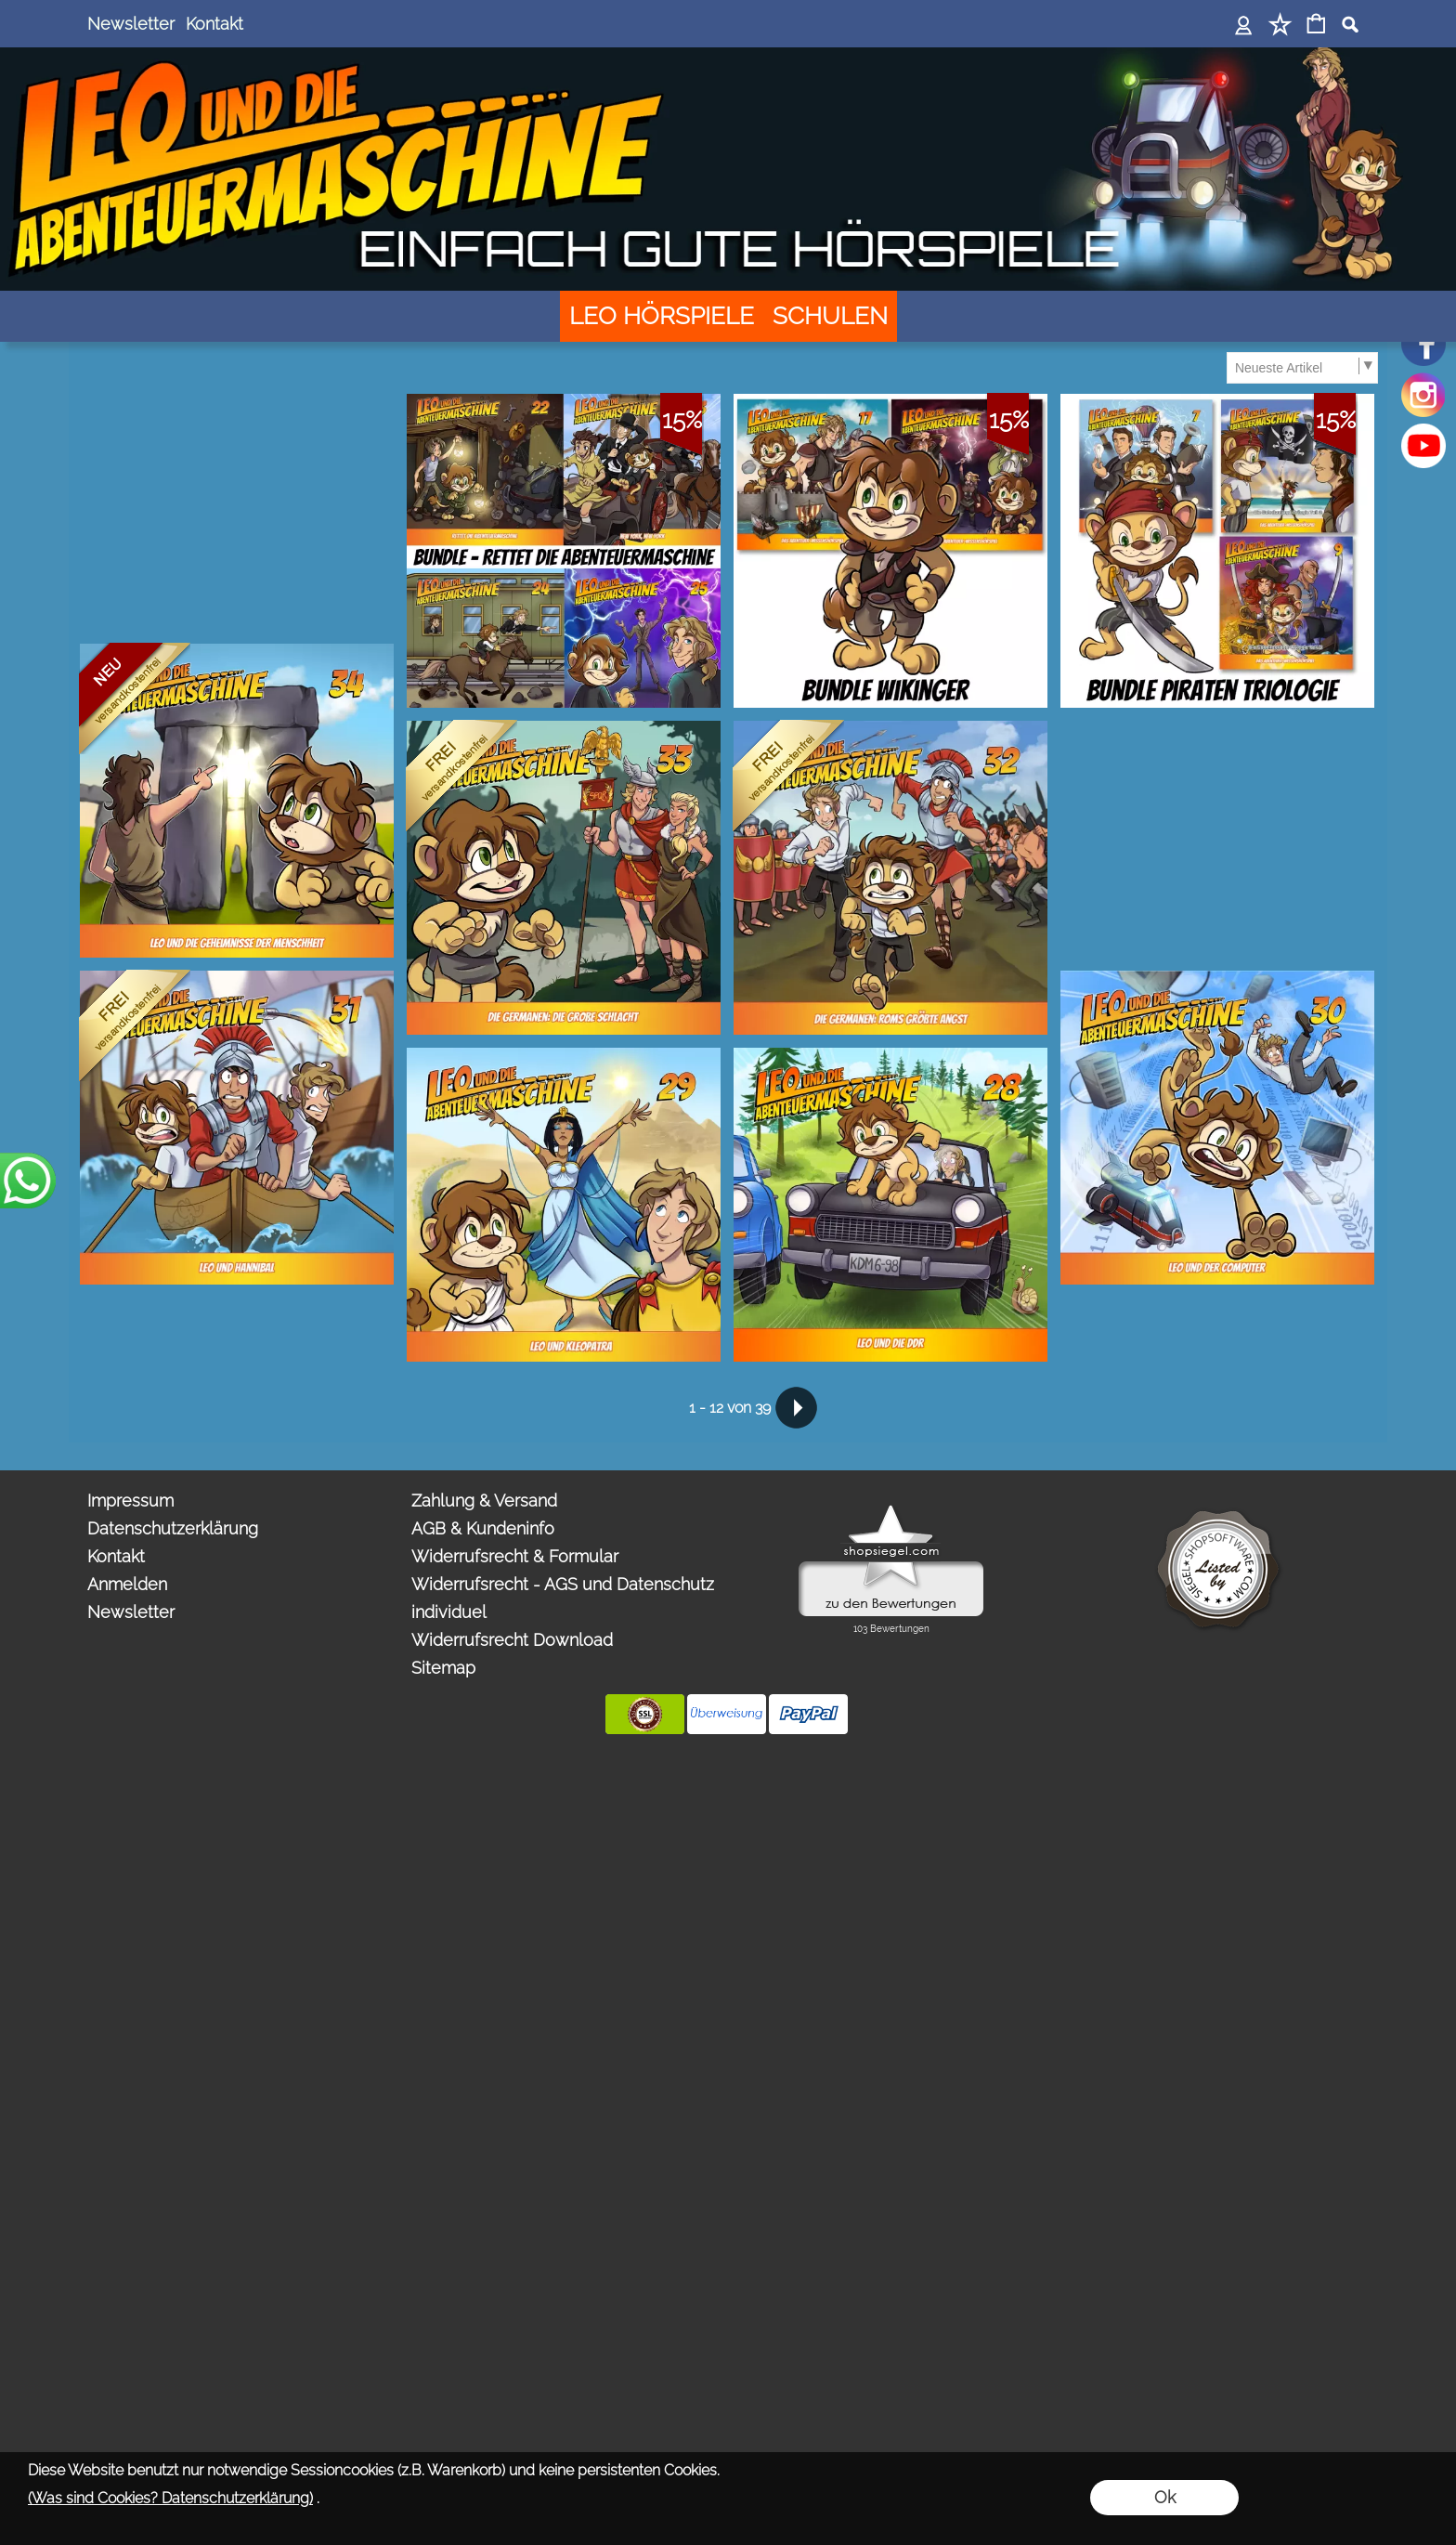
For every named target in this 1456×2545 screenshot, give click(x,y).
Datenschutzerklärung (172, 1528)
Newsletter (131, 23)
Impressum (130, 1500)
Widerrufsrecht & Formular (514, 1556)
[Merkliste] (1280, 25)
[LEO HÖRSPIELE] (661, 316)
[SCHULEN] (830, 316)
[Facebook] (1423, 343)
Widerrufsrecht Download (512, 1640)
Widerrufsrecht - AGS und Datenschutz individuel (562, 1598)
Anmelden (127, 1584)
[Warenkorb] (1316, 25)
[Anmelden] (1243, 25)
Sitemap (443, 1667)
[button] (1349, 24)
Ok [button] (1165, 2497)
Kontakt (214, 23)
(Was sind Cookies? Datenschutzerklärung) (170, 2498)
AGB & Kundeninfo (482, 1528)
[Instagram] (1423, 395)
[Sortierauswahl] (1302, 368)
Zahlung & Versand (484, 1500)
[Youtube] (1423, 446)
